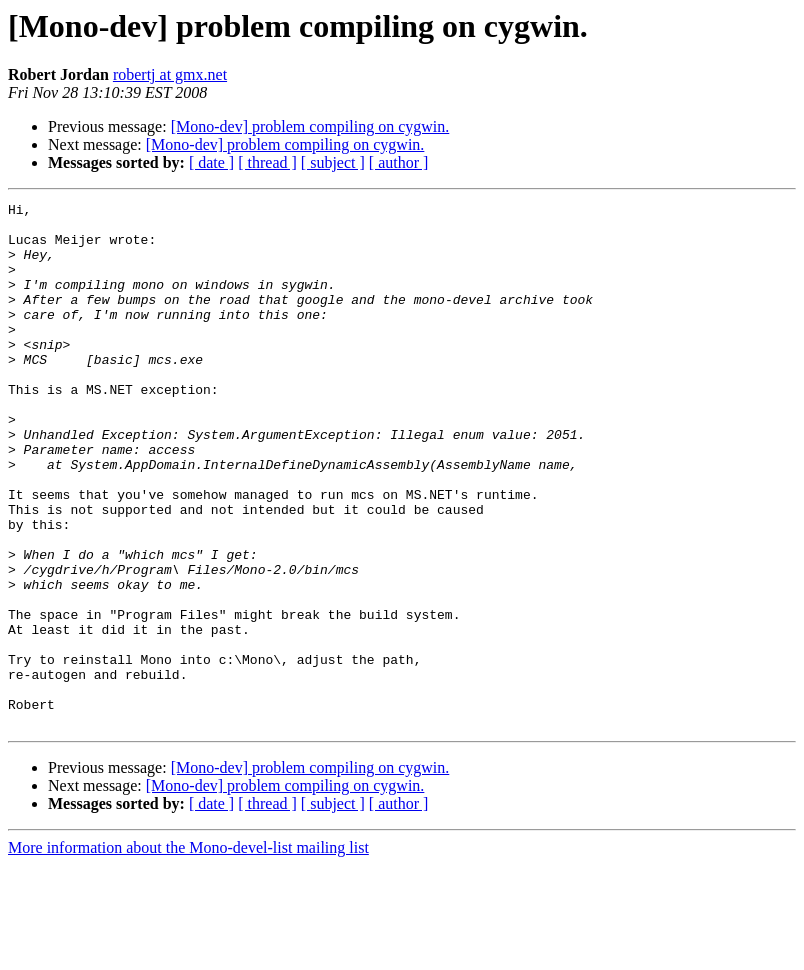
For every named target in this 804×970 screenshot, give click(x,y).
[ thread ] (267, 162)
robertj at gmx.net (170, 74)
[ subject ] (333, 162)
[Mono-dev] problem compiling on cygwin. (310, 126)
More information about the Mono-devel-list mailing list (188, 952)
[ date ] (211, 162)
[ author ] (399, 162)
